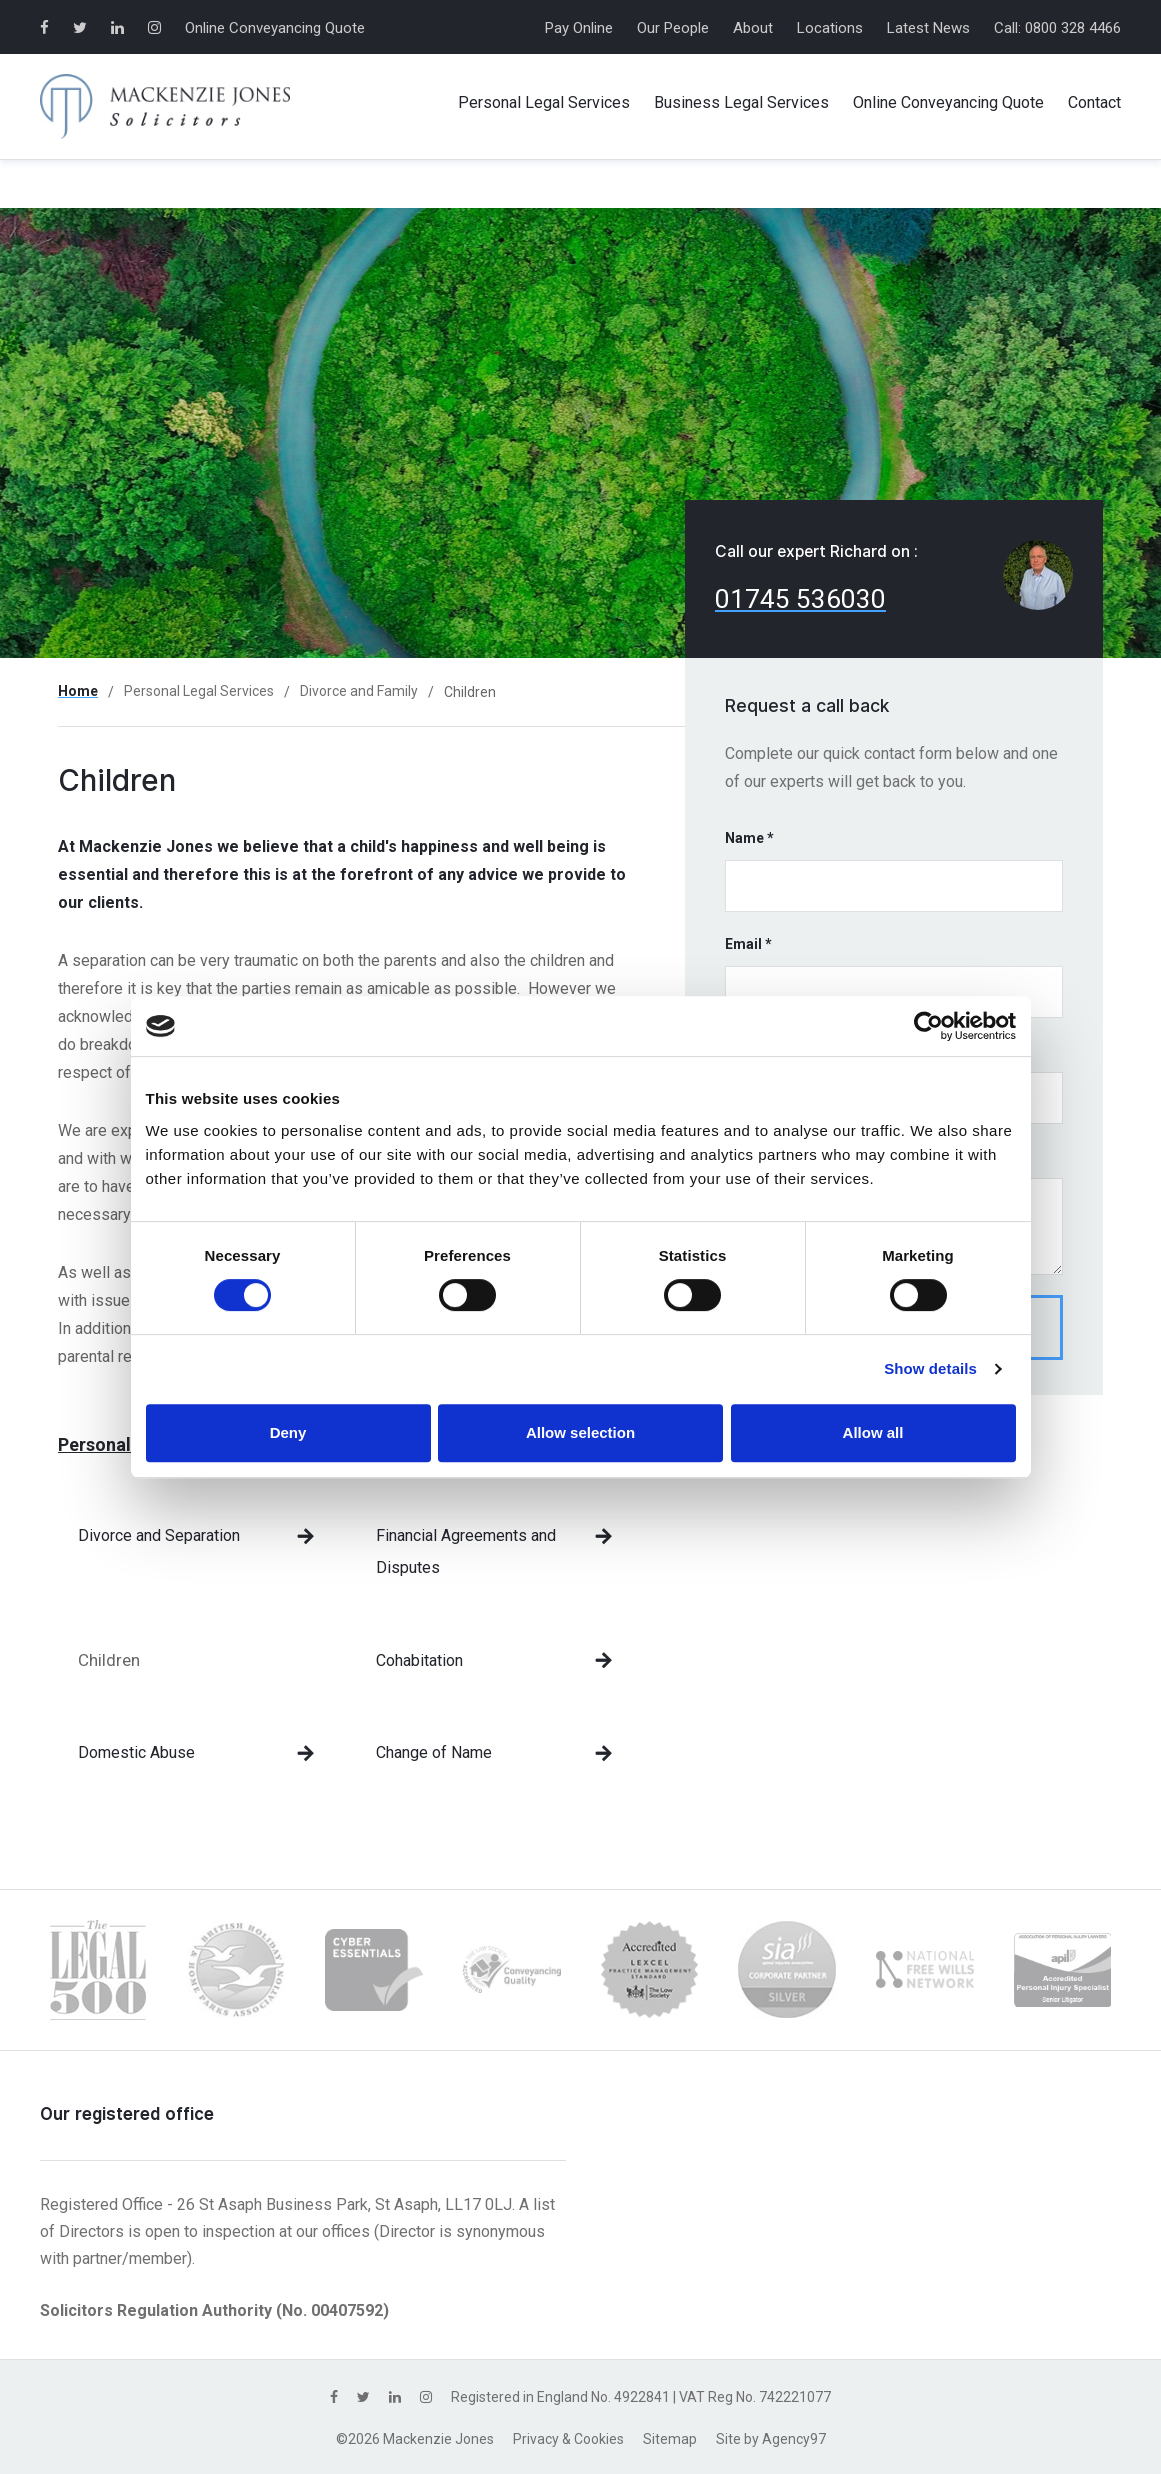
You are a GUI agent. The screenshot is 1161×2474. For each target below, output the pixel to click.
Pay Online (579, 28)
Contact (1094, 102)
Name (749, 838)
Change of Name (434, 1752)
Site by (771, 2439)
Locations (830, 28)
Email (748, 944)
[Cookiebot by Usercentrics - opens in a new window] (928, 1026)
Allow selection (580, 1432)
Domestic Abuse (136, 1752)
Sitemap (670, 2439)
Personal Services (544, 103)
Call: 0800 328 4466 (1057, 28)
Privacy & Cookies (568, 2439)
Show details (930, 1368)
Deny (288, 1432)
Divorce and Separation (159, 1535)
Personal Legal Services (199, 691)
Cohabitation (419, 1660)
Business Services (741, 103)
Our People (673, 28)
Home (78, 691)
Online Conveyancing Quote (275, 28)
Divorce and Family (359, 691)
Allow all (873, 1432)
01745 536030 (800, 599)
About (753, 28)
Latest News (928, 28)
